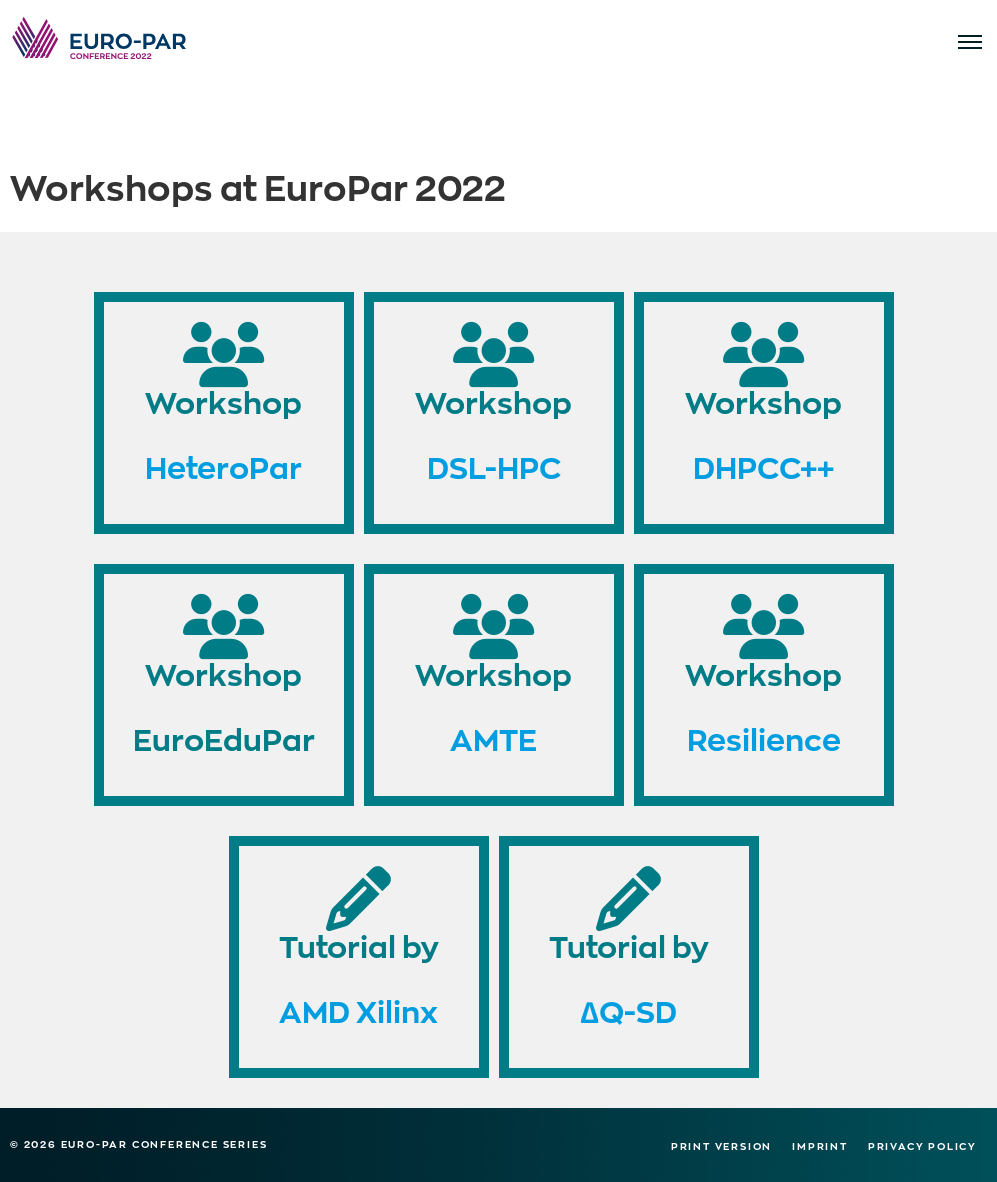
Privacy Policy (922, 1146)
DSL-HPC (494, 466)
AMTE (493, 738)
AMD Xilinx (358, 1010)
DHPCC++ (763, 466)
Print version (721, 1146)
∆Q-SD (628, 1010)
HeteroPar (223, 466)
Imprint (820, 1146)
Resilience (764, 738)
